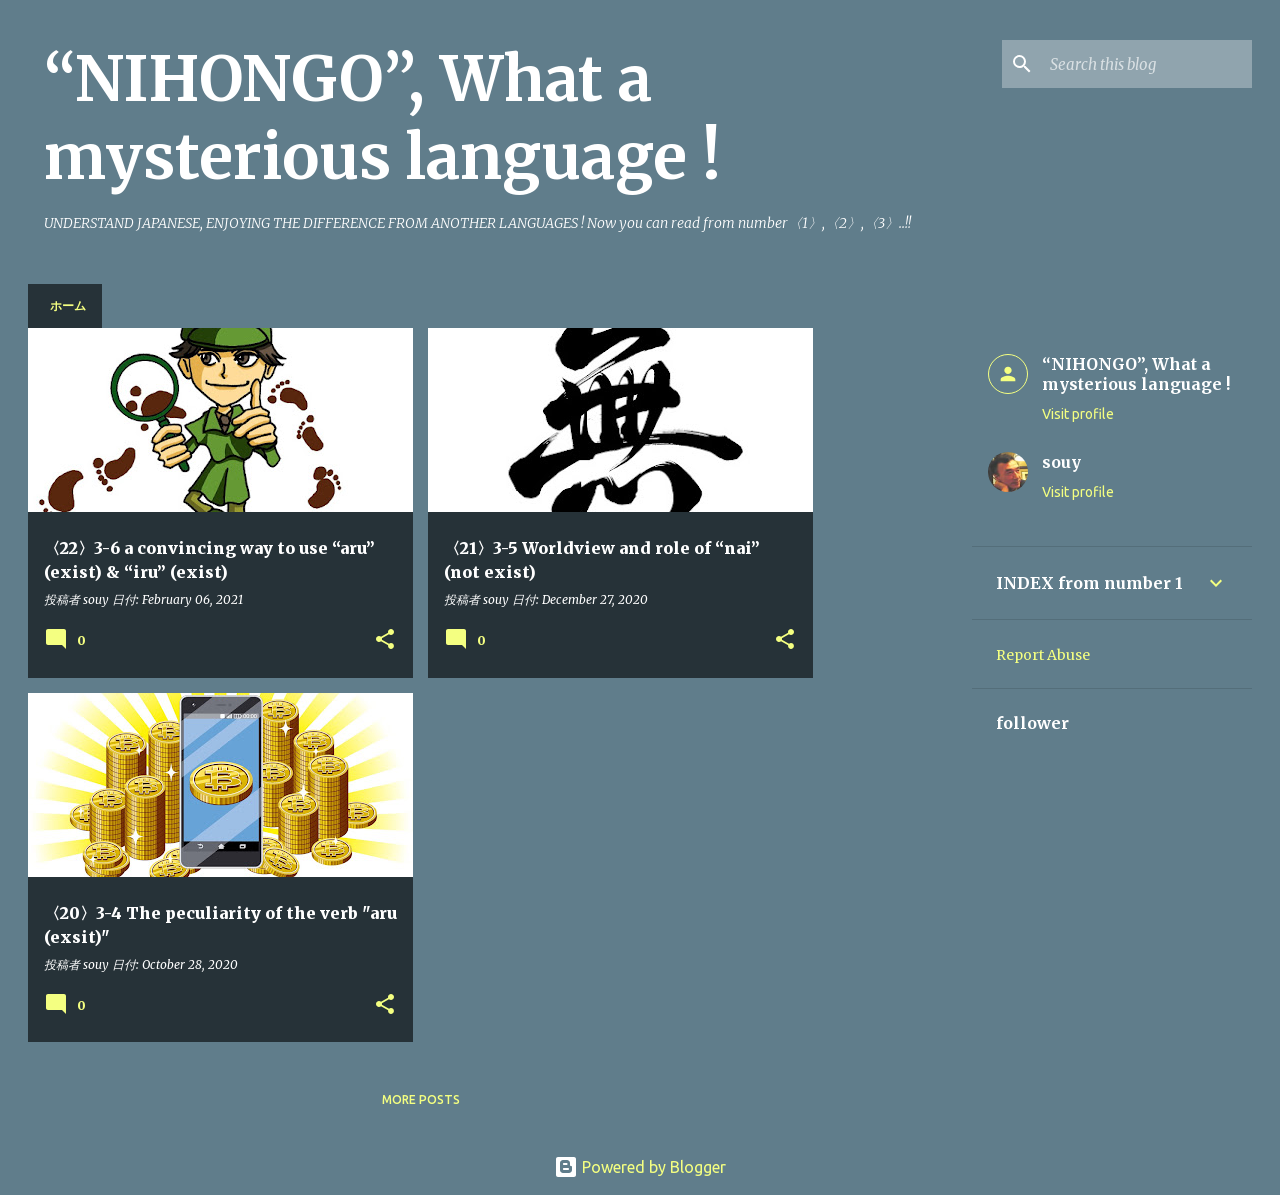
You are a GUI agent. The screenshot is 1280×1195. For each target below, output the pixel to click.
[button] (385, 640)
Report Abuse (1043, 655)
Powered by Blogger (640, 1167)
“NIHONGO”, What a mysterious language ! (382, 118)
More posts (421, 1099)
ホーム (68, 305)
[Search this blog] (1147, 64)
